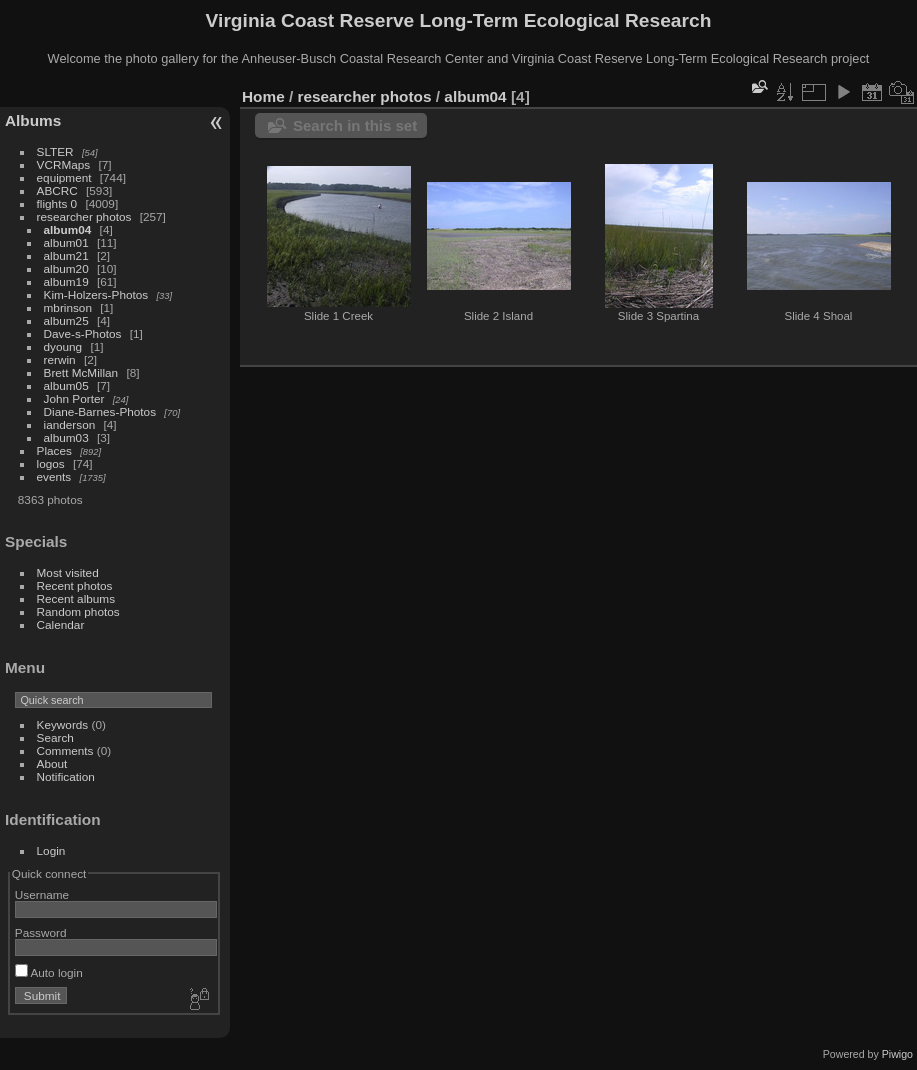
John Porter (74, 398)
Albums (33, 120)
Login (51, 850)
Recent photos (75, 585)
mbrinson (68, 307)
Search (55, 737)
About (52, 763)
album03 (66, 437)
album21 (66, 255)
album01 (66, 242)
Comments (65, 750)
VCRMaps (64, 164)
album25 (66, 320)
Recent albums (76, 598)
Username (42, 894)
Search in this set (355, 125)
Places (54, 450)
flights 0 (57, 203)
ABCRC (57, 190)
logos (51, 463)
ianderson (70, 424)
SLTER (55, 151)
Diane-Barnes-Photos (100, 411)
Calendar (61, 624)
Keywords (63, 724)
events (54, 476)
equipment (64, 177)
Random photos (78, 611)
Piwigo (897, 1054)
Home (263, 96)
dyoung (63, 346)
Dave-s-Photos (83, 333)
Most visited (68, 572)
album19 (66, 281)
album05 (66, 385)
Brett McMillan (81, 372)
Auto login (49, 972)
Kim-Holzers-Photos (96, 294)
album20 (66, 268)
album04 (68, 229)
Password (41, 932)
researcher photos (84, 216)
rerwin (60, 359)
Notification (66, 776)
